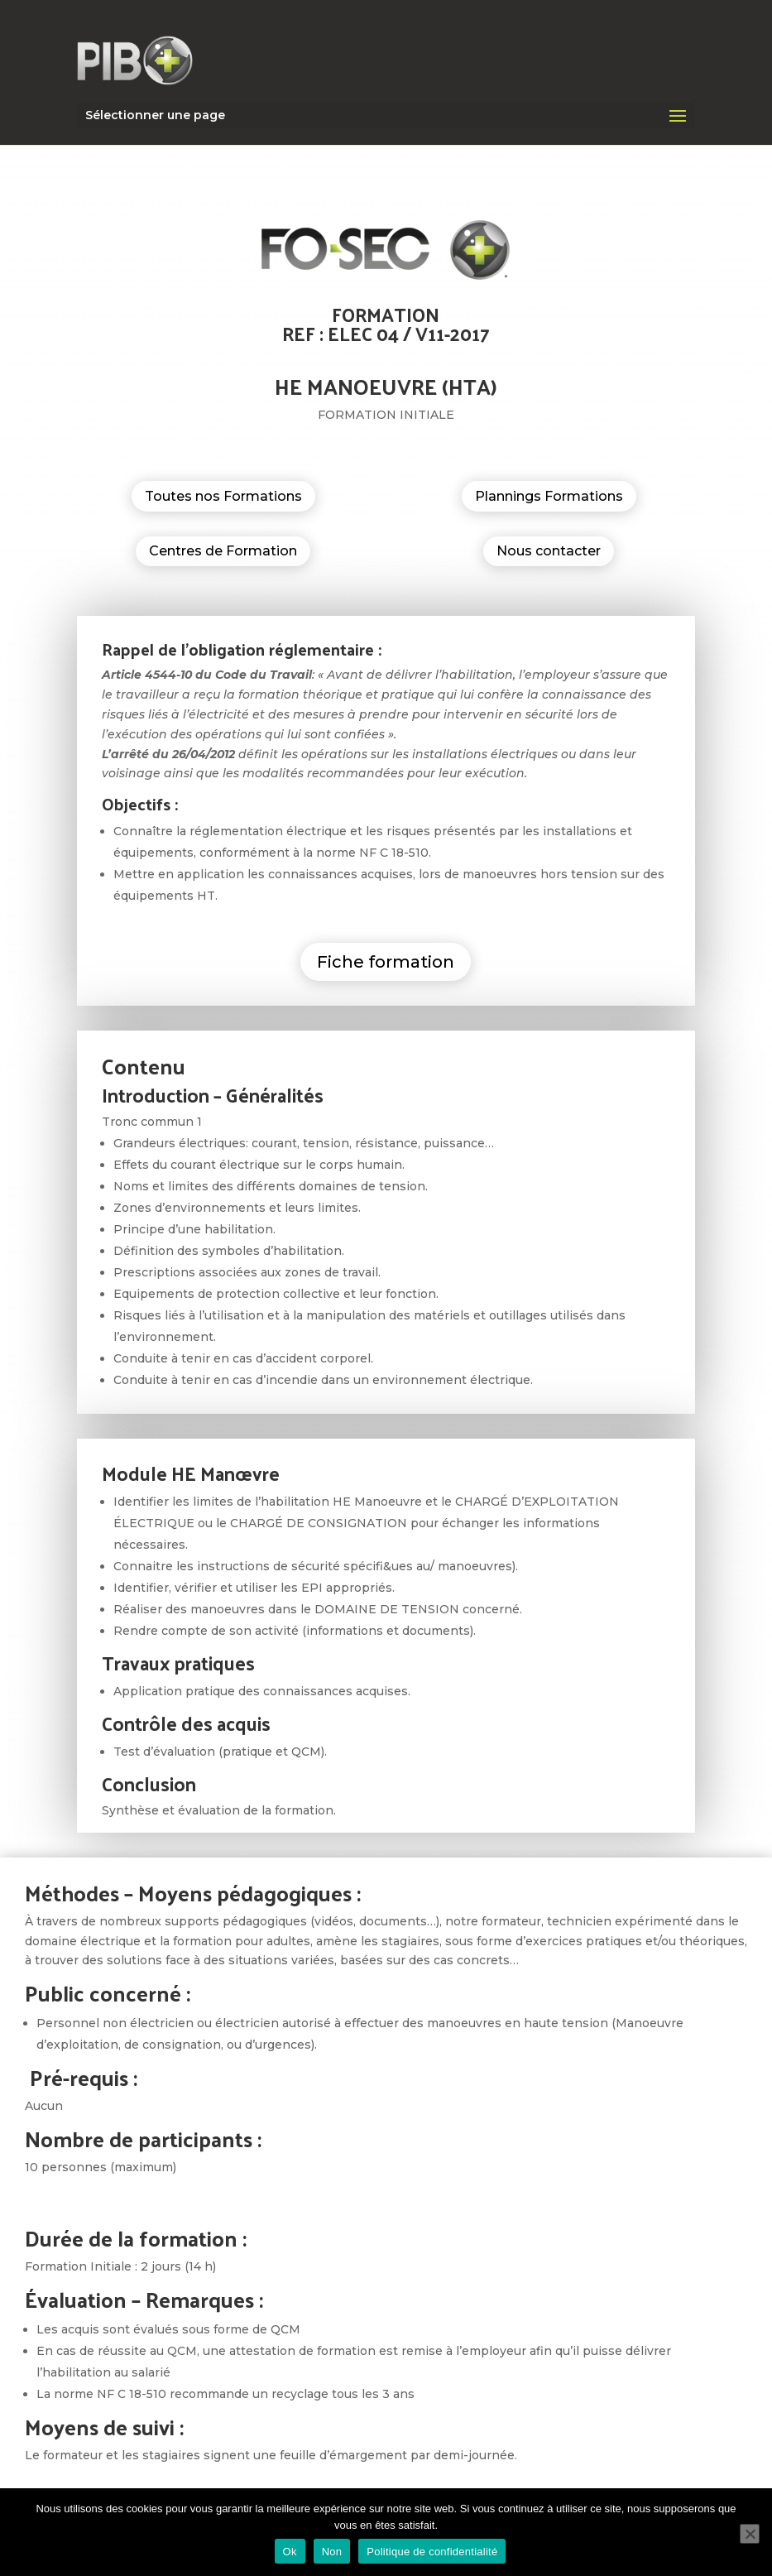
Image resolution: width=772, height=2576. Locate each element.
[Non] (750, 2534)
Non (332, 2551)
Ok (290, 2551)
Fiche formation (385, 962)
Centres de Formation (223, 551)
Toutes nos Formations (223, 496)
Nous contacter (548, 551)
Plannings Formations (549, 496)
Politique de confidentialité (432, 2551)
